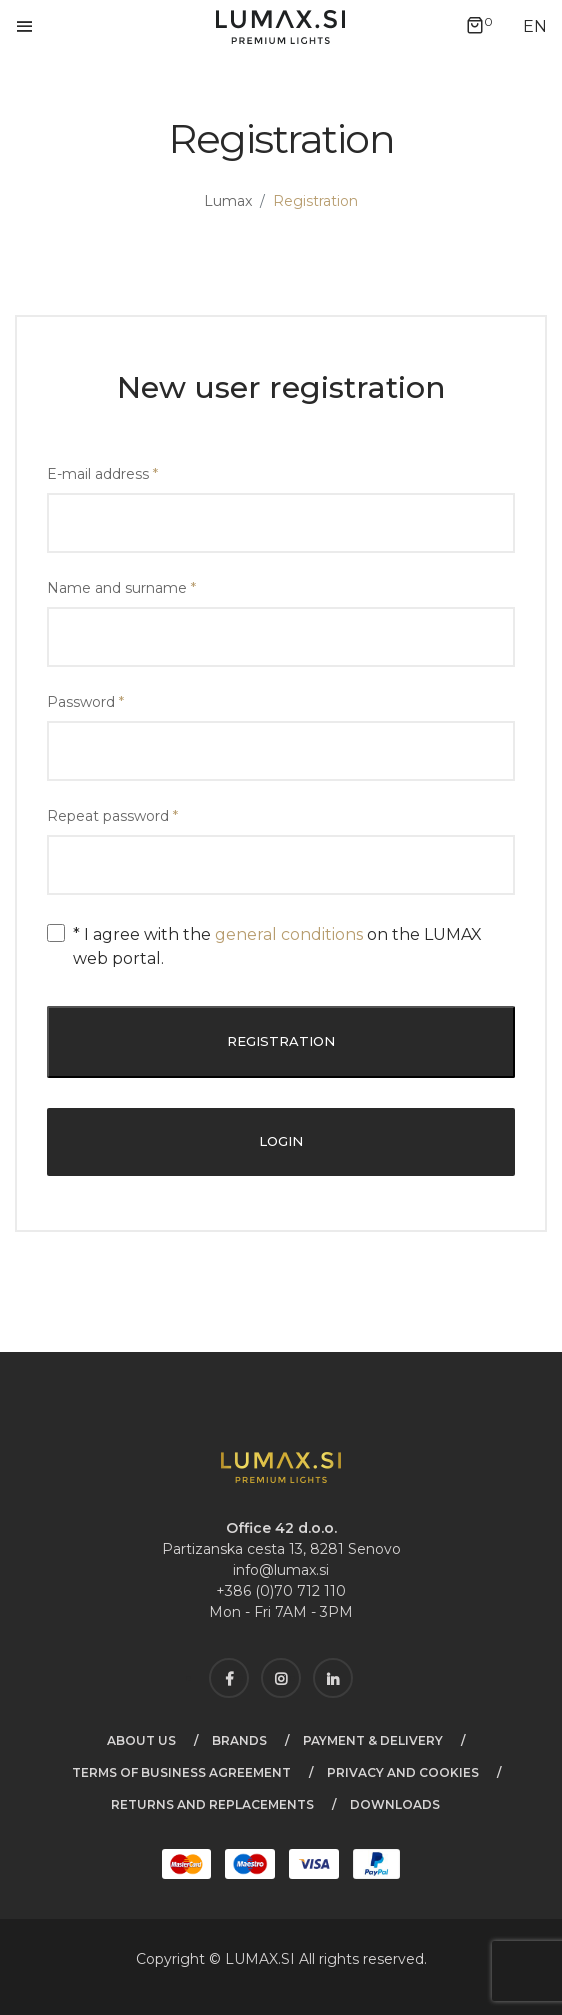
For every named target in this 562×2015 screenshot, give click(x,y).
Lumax (228, 201)
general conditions (289, 934)
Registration (281, 1041)
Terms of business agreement (181, 1772)
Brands (239, 1740)
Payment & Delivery (373, 1740)
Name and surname (121, 588)
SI (290, 1959)
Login (281, 1141)
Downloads (395, 1804)
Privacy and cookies (403, 1772)
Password (85, 702)
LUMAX (251, 1959)
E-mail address (102, 474)
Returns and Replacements (212, 1804)
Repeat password (112, 816)
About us (141, 1740)
